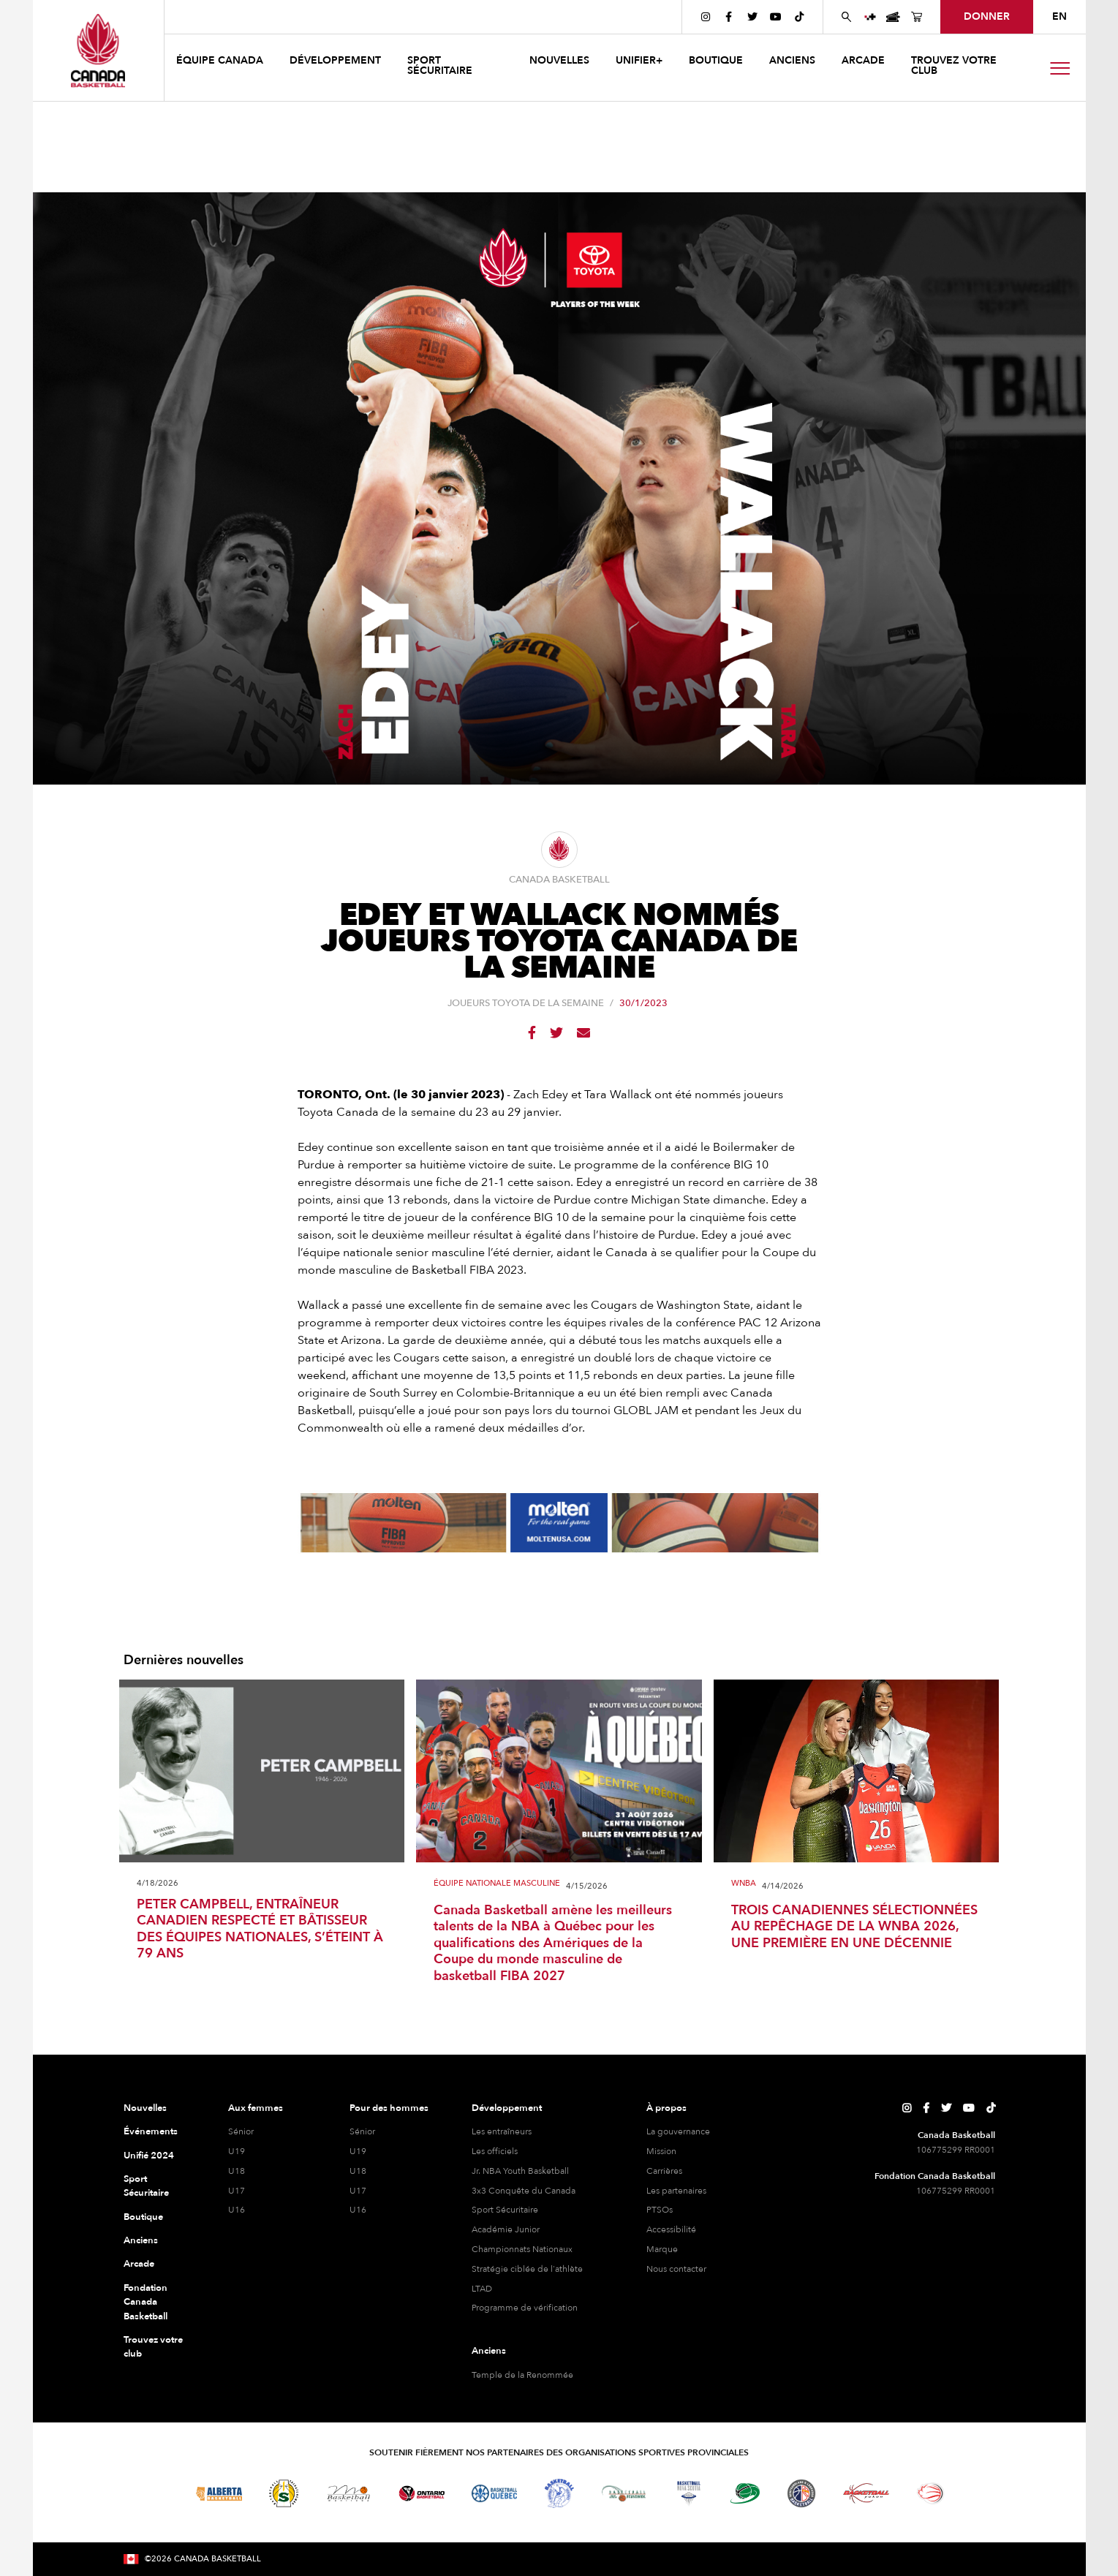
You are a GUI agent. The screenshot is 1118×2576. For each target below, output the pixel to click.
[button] (221, 62)
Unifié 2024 (149, 2155)
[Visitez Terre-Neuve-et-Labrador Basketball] (801, 2493)
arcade (863, 60)
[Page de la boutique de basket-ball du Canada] (917, 17)
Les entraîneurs (502, 2131)
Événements (151, 2131)
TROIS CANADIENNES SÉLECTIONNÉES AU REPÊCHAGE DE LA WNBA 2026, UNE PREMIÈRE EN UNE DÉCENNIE (854, 1927)
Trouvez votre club (954, 65)
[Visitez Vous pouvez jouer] (983, 2493)
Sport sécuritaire (439, 65)
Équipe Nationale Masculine (497, 1884)
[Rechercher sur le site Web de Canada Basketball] (846, 17)
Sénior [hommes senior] (362, 2131)
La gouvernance (678, 2131)
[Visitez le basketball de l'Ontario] (422, 2493)
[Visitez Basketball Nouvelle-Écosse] (688, 2493)
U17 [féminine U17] (236, 2191)
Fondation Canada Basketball (145, 2302)
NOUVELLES (559, 60)
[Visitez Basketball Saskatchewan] (283, 2493)
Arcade (139, 2263)
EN (1059, 16)
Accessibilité (671, 2229)
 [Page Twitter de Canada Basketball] (752, 17)
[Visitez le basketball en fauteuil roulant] (930, 2493)
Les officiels (495, 2151)
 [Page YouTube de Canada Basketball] (776, 17)
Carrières (664, 2171)
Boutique (143, 2217)
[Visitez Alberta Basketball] (219, 2493)
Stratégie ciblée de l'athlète (527, 2269)
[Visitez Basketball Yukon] (866, 2493)
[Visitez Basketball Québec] (495, 2493)
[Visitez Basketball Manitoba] (348, 2493)
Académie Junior (506, 2229)
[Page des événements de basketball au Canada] (893, 17)
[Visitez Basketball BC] (147, 2493)
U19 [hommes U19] (358, 2151)
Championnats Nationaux (522, 2249)
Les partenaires (676, 2191)
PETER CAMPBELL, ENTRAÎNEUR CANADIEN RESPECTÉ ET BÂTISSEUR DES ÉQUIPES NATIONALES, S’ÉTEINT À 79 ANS (260, 1930)
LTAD (482, 2288)
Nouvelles (145, 2108)
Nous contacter (676, 2269)
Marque (662, 2249)
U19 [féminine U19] (236, 2151)
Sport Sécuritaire (146, 2186)
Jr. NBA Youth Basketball (520, 2171)
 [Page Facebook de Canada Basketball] (728, 17)
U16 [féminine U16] (236, 2210)
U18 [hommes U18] (358, 2171)
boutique (716, 60)
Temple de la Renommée (522, 2375)
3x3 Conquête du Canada (523, 2191)
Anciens (141, 2240)
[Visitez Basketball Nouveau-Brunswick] (624, 2493)
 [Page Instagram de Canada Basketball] (705, 17)
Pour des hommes (389, 2108)
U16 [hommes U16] (358, 2210)
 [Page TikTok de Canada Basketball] (799, 17)
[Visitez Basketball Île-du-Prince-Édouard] (745, 2493)
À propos (666, 2108)
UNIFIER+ (639, 60)
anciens (792, 60)
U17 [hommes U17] (358, 2191)
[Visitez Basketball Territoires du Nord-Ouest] (559, 2493)
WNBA (743, 1884)
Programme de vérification (525, 2308)
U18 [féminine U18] (236, 2171)
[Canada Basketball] (98, 50)
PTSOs (659, 2210)
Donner (987, 16)
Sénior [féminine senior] (241, 2131)
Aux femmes (255, 2108)
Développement (507, 2108)
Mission (661, 2151)
